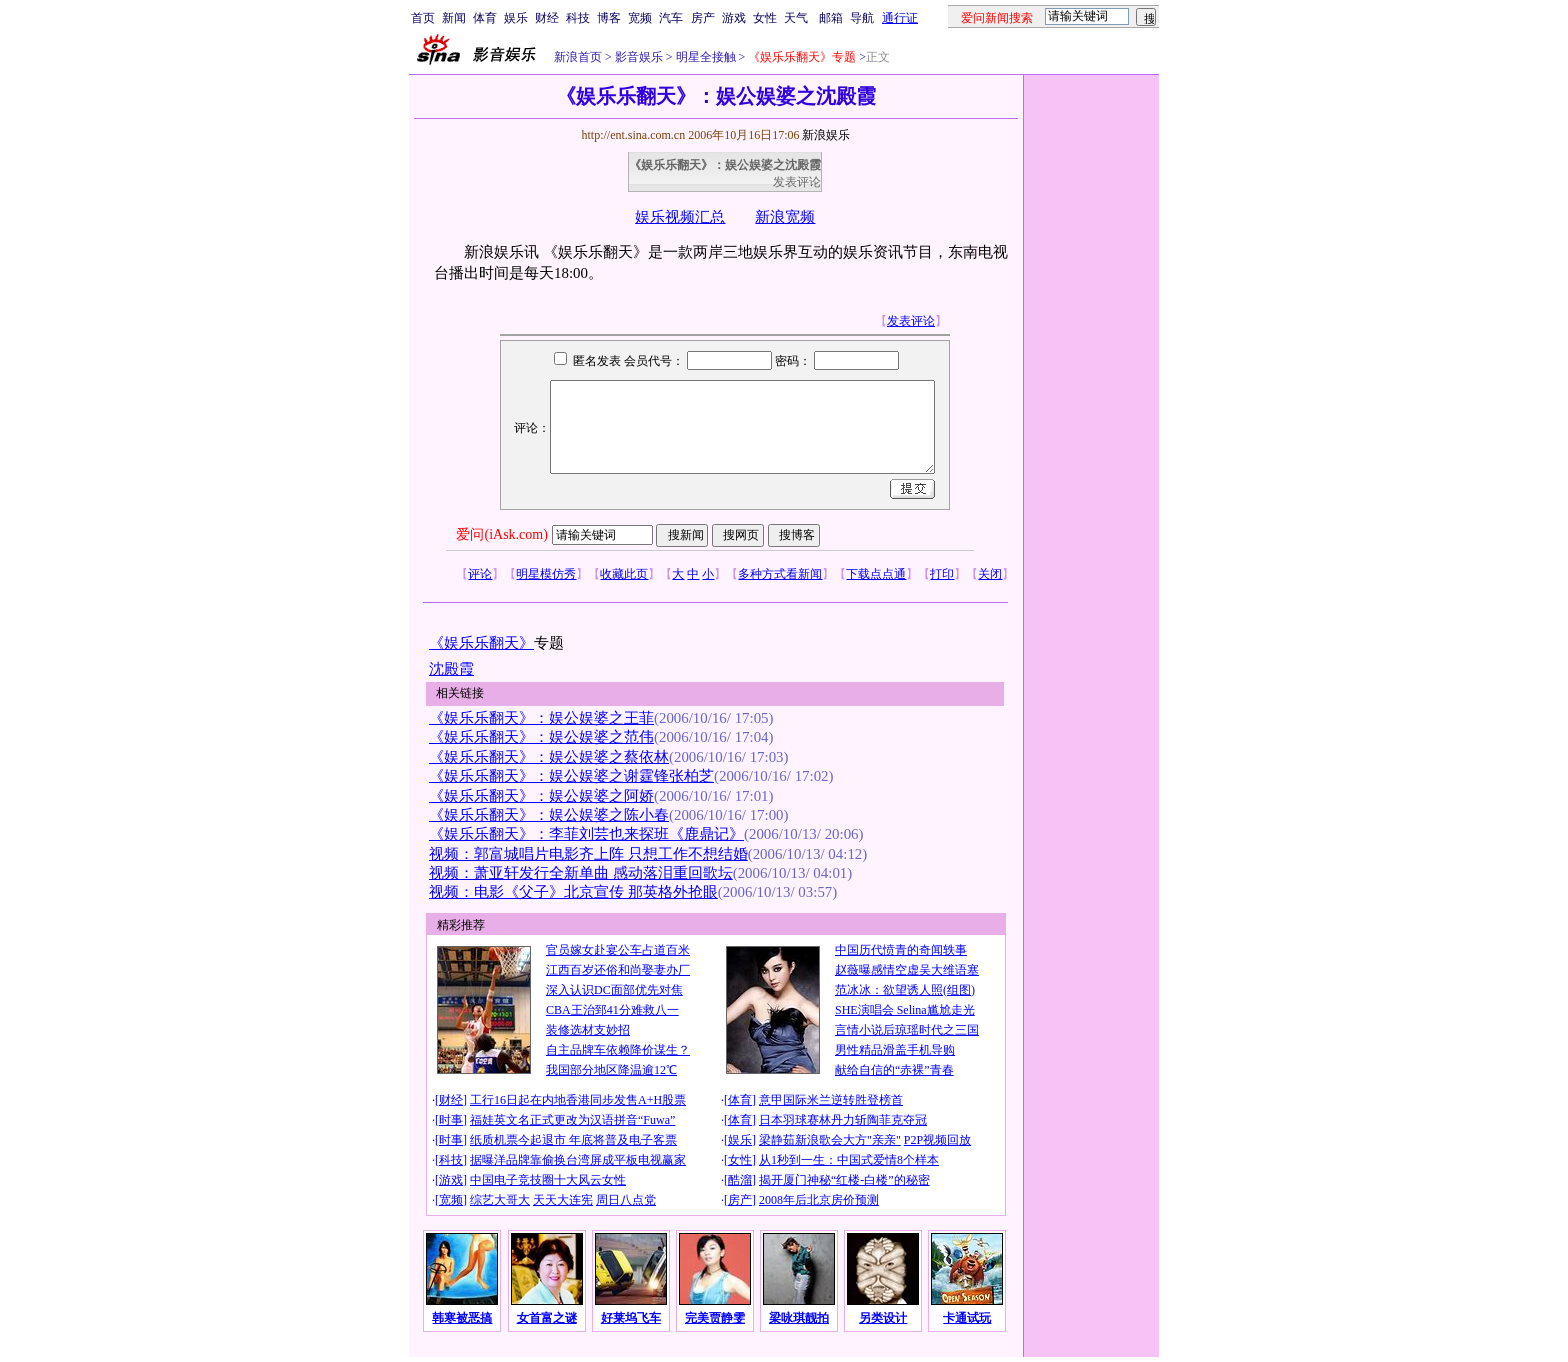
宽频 (640, 18)
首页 (423, 18)
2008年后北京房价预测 (819, 1200)
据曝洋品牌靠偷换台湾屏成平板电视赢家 (578, 1160)
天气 (796, 18)
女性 (765, 18)
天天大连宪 (563, 1200)
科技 (578, 18)
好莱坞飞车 (631, 1318)
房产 (703, 18)
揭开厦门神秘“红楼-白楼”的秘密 (844, 1180)
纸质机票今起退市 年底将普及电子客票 (573, 1140)
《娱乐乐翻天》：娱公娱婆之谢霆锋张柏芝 (571, 776)
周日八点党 (626, 1200)
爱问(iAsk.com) (501, 534)
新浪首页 (578, 57)
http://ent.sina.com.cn (634, 135)
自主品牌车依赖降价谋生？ (618, 1050)
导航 (862, 18)
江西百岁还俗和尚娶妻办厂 (618, 970)
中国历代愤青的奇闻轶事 (901, 950)
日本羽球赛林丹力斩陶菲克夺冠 (843, 1120)
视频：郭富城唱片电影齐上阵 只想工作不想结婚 (588, 854)
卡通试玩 (967, 1318)
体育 (485, 18)
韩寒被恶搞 (462, 1318)
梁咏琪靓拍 (799, 1318)
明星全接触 (704, 57)
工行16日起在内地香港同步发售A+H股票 (578, 1100)
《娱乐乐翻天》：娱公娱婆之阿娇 (541, 796)
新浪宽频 (785, 217)
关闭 (990, 574)
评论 (480, 574)
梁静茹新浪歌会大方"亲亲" (830, 1140)
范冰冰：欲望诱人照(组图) (905, 990)
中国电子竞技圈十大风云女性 (548, 1180)
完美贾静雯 (715, 1318)
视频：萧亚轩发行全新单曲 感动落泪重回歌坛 (581, 873)
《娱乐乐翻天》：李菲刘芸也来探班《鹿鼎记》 (586, 834)
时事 (451, 1120)
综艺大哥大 (500, 1200)
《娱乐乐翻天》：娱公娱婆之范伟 (541, 737)
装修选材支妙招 (588, 1030)
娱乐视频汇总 (680, 217)
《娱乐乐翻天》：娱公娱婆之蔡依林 (549, 757)
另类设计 (883, 1318)
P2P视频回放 (937, 1140)
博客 (609, 18)
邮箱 (831, 18)
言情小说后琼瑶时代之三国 (907, 1030)
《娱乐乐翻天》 (481, 643)
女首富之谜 (547, 1318)
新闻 (454, 18)
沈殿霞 (451, 669)
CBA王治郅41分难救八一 (612, 1010)
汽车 (671, 18)
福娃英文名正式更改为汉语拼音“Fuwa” (572, 1120)
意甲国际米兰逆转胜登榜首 (831, 1100)
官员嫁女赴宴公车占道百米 (618, 950)
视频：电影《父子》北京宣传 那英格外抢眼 (573, 892)
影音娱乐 (639, 57)
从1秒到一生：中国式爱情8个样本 (849, 1160)
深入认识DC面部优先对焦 (614, 990)
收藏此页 (624, 574)
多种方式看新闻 (780, 574)
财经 (547, 18)
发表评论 (797, 182)
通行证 (900, 18)
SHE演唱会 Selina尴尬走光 (905, 1010)
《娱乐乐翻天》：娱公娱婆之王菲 (541, 718)
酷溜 (740, 1180)
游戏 (734, 18)
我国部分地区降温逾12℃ (611, 1070)
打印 (942, 574)
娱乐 (516, 18)
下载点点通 (876, 574)
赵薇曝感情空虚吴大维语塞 (907, 970)
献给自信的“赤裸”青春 (894, 1070)
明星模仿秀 (546, 574)
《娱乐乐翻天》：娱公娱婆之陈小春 (549, 815)
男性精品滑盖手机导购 (895, 1050)
